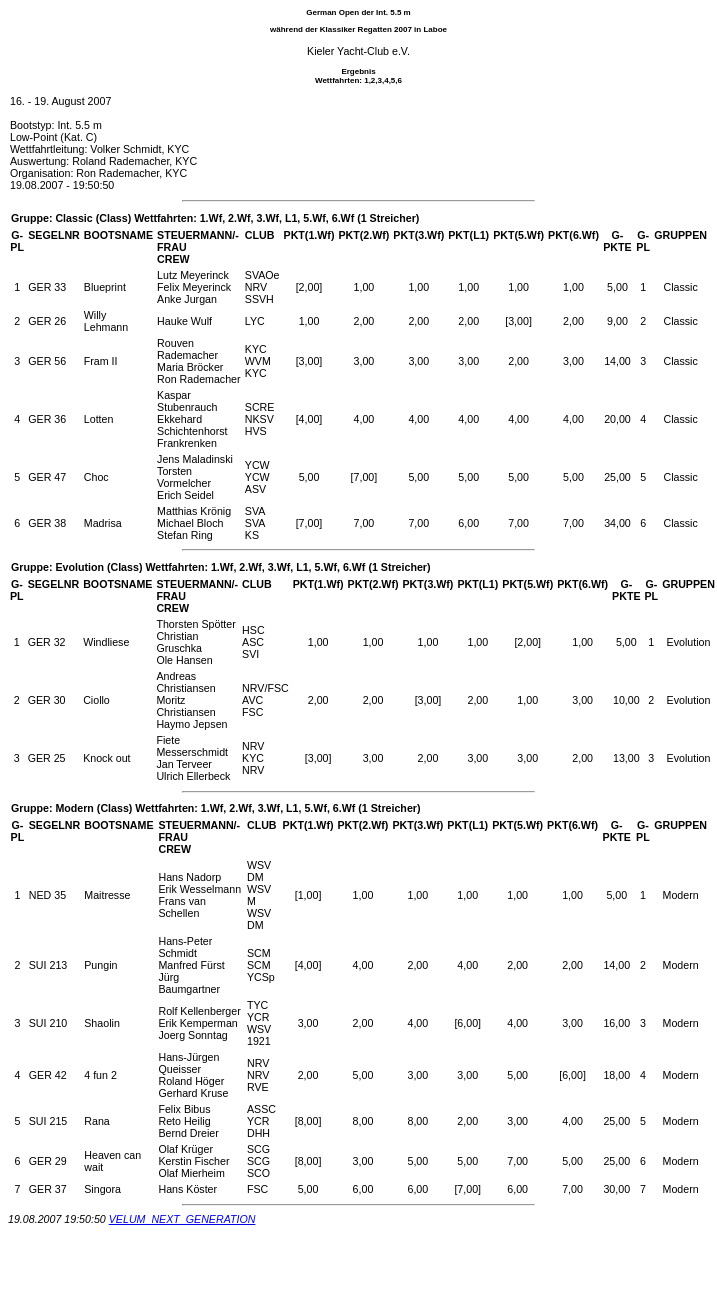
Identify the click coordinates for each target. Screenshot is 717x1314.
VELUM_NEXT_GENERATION (182, 1219)
